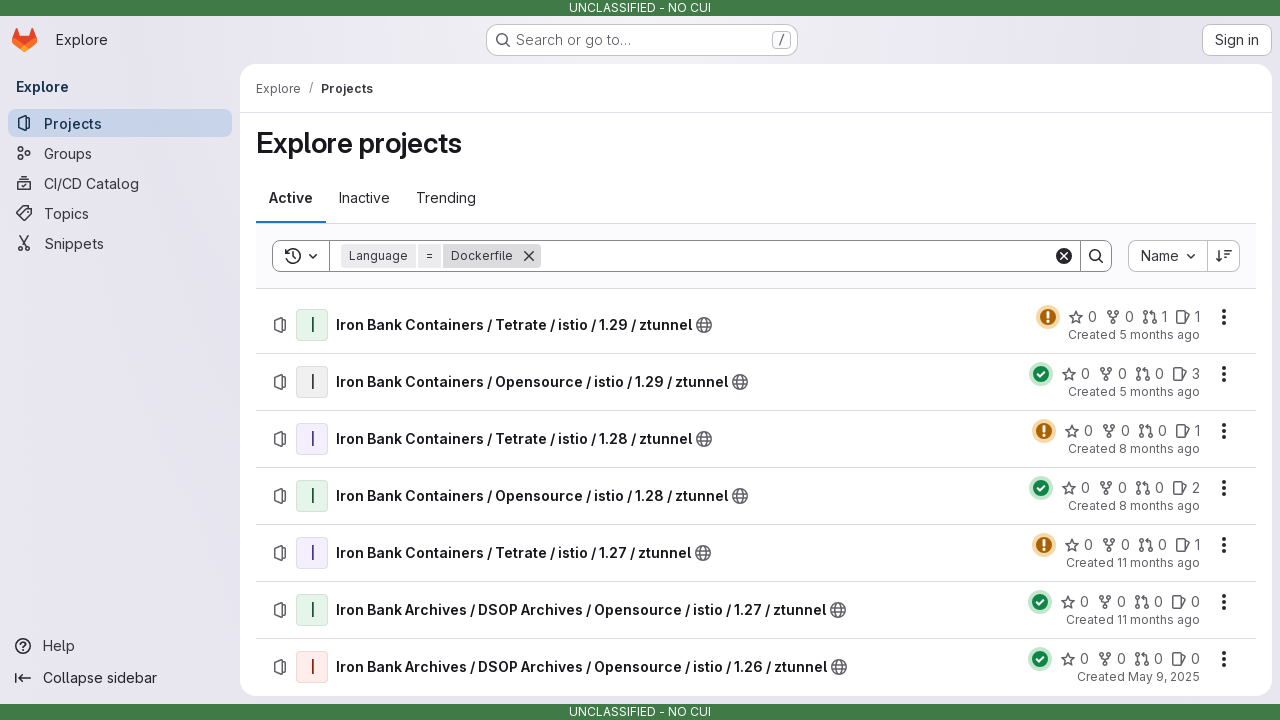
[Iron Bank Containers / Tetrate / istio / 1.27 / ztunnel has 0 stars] (1078, 545)
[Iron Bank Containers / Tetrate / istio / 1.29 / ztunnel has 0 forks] (1119, 317)
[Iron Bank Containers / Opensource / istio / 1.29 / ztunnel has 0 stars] (1075, 374)
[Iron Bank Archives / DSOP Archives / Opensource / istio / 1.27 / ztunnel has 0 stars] (1074, 602)
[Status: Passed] (1041, 374)
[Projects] (120, 123)
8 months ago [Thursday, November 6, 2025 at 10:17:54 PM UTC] (1159, 505)
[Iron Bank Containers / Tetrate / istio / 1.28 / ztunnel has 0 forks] (1115, 431)
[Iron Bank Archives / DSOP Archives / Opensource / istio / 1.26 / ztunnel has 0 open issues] (1185, 659)
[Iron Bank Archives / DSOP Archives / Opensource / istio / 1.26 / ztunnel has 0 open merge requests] (1148, 659)
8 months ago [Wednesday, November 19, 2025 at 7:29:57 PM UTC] (1159, 448)
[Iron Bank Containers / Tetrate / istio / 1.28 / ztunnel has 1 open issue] (1187, 431)
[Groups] (120, 153)
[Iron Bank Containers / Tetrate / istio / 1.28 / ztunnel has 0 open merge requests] (1152, 431)
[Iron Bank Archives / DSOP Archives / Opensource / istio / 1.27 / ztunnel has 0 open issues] (1185, 602)
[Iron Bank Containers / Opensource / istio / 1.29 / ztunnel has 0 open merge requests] (1149, 374)
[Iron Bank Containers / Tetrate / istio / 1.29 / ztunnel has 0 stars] (1082, 317)
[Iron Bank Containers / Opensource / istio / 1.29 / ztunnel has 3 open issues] (1186, 374)
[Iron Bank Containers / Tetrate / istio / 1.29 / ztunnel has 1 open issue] (1187, 317)
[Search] (797, 256)
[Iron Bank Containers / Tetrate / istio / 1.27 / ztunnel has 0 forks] (1115, 545)
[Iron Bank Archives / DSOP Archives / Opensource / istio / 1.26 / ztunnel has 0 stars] (1074, 659)
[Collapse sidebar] (120, 678)
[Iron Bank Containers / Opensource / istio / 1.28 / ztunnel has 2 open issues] (1186, 488)
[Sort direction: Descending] (1224, 256)
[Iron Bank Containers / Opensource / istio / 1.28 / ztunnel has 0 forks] (1112, 488)
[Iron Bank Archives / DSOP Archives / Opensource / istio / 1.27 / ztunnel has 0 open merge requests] (1148, 602)
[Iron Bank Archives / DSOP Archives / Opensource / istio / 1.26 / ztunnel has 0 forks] (1111, 659)
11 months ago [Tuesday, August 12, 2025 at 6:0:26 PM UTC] (1158, 619)
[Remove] (529, 256)
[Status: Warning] (1048, 317)
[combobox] (1167, 256)
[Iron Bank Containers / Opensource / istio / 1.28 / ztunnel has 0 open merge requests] (1149, 488)
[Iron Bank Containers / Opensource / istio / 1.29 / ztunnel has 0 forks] (1112, 374)
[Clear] (1064, 256)
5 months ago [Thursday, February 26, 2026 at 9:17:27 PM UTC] (1159, 334)
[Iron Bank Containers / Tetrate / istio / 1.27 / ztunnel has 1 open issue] (1187, 545)
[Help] (120, 646)
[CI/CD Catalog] (120, 183)
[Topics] (120, 213)
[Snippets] (120, 243)
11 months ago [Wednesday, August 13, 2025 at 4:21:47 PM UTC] (1158, 562)
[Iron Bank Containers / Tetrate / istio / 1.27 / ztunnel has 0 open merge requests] (1152, 545)
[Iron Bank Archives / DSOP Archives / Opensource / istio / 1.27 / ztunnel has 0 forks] (1111, 602)
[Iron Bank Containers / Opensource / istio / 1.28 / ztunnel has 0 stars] (1075, 488)
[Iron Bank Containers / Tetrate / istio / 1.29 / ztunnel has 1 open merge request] (1154, 317)
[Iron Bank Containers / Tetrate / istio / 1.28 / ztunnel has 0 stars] (1078, 431)
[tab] (291, 198)
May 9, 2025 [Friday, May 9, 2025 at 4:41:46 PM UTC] (1164, 676)
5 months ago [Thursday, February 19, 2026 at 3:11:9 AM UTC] (1159, 391)
